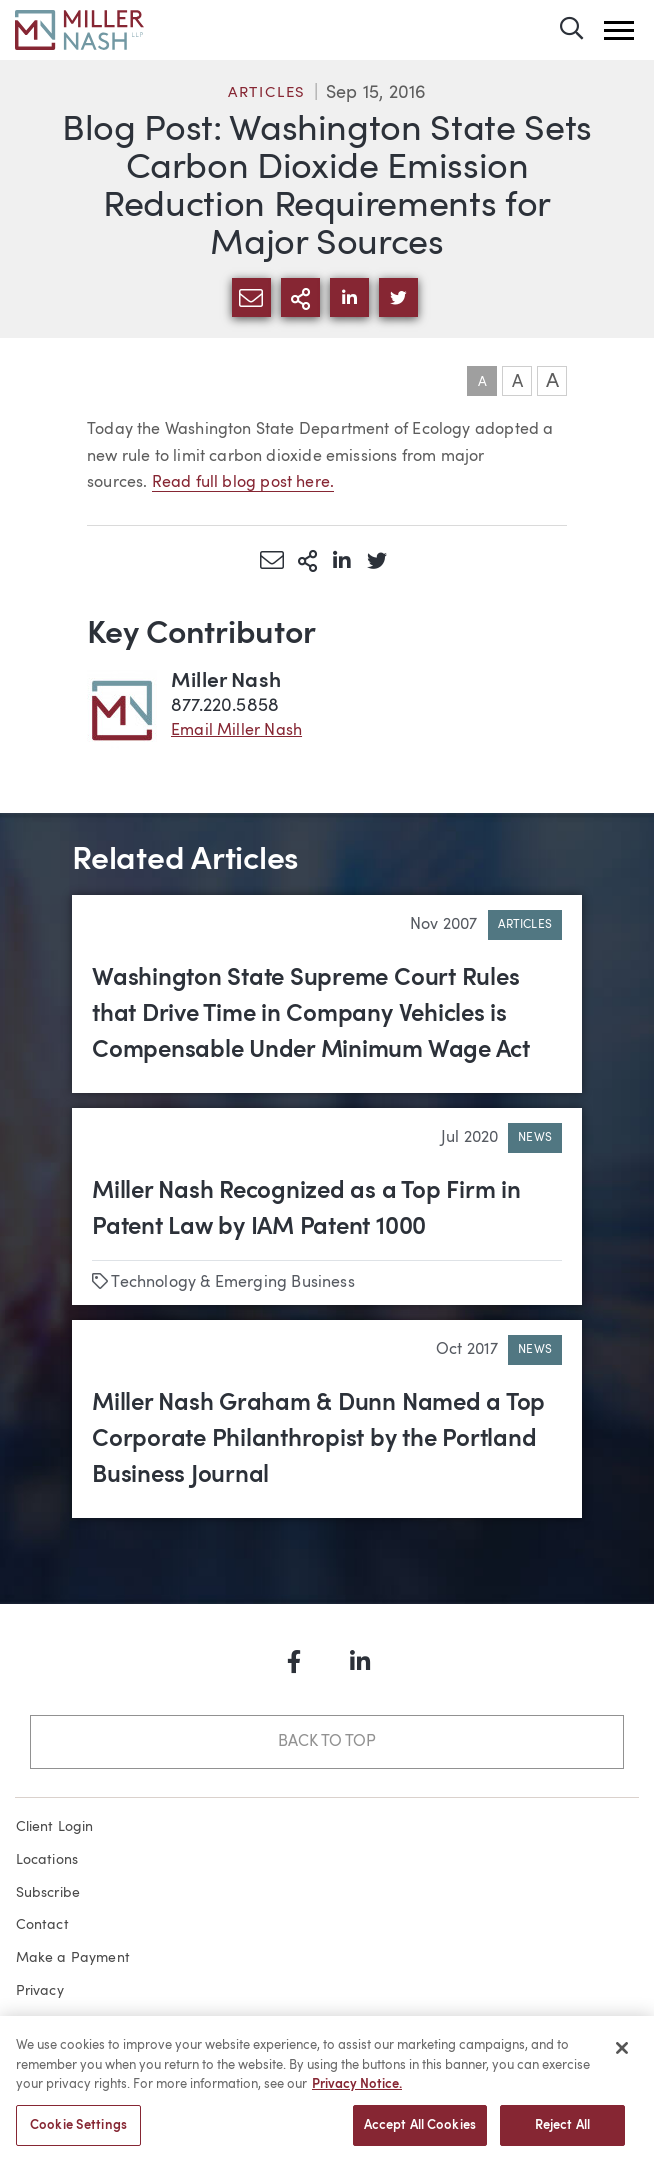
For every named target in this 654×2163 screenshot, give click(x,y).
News (535, 1138)
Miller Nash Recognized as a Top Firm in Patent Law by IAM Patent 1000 (306, 1210)
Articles (267, 93)
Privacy (40, 1991)
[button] (619, 30)
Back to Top (326, 1742)
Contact (42, 1925)
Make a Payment (73, 1958)
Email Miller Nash (236, 731)
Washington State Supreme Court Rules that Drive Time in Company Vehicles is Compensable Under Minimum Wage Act (311, 1015)
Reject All (562, 2132)
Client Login (55, 1827)
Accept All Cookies (420, 2132)
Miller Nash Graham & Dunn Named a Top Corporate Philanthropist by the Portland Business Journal (318, 1440)
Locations (47, 1860)
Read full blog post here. (243, 483)
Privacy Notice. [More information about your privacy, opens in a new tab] (357, 2091)
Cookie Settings (78, 2132)
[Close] (622, 2055)
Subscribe (48, 1893)
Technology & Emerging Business (232, 1283)
